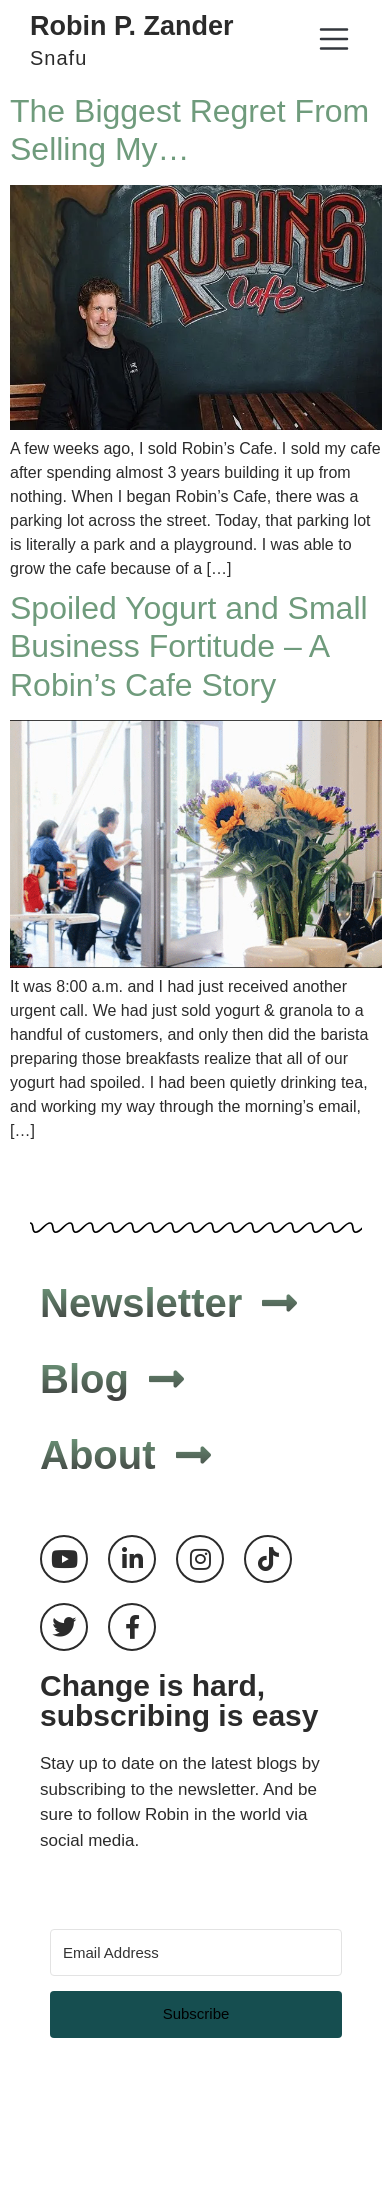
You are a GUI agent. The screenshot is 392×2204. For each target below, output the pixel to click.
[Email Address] (196, 1952)
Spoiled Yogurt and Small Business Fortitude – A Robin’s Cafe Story (189, 646)
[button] (333, 41)
